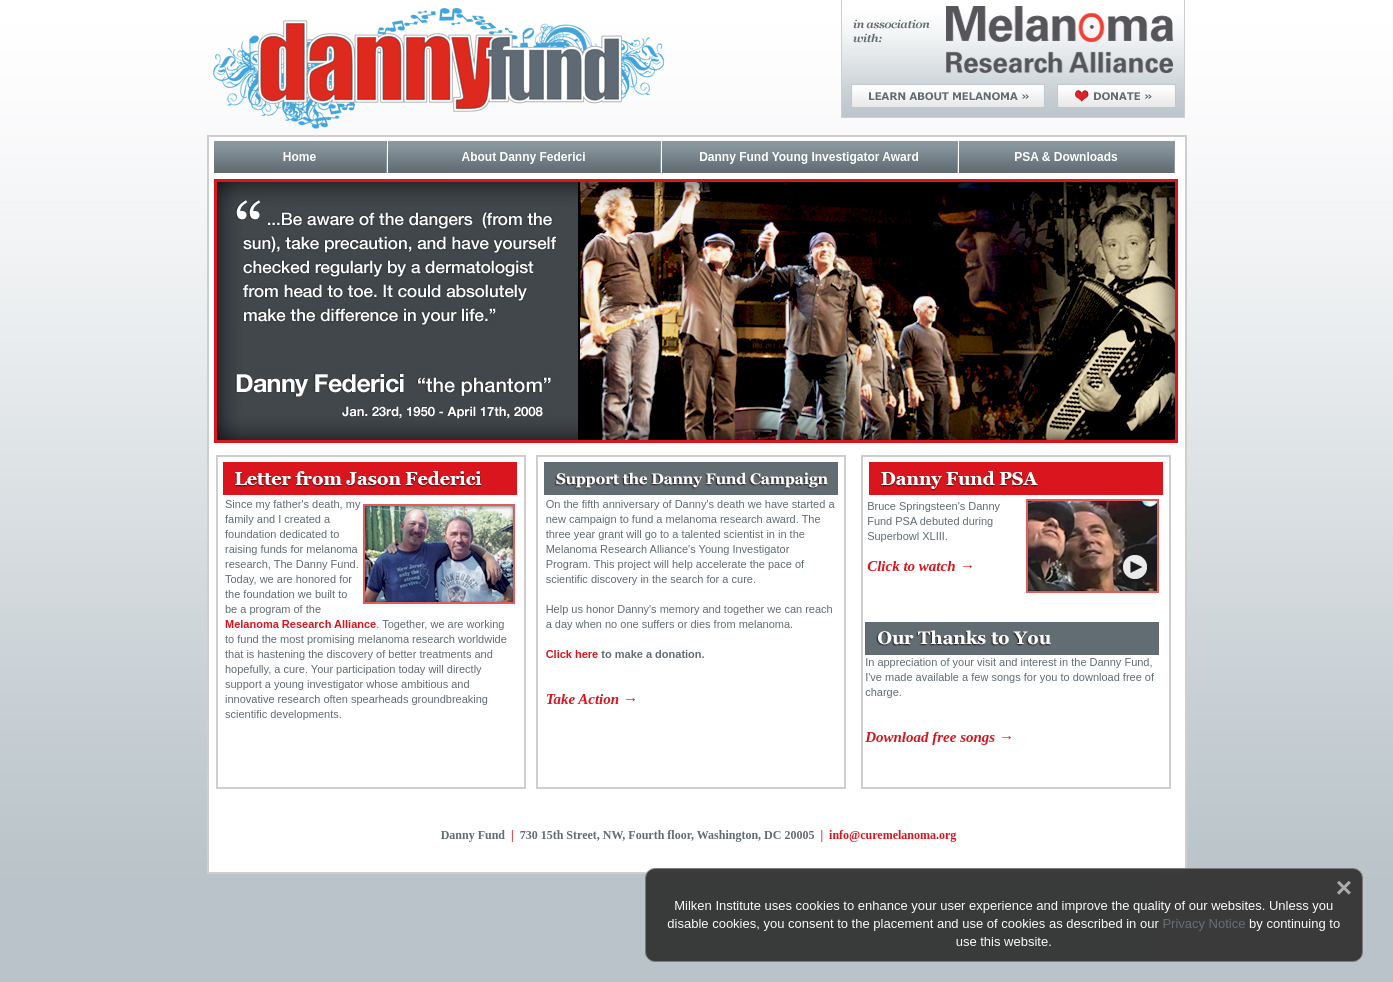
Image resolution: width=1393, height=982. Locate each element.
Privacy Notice (1203, 923)
